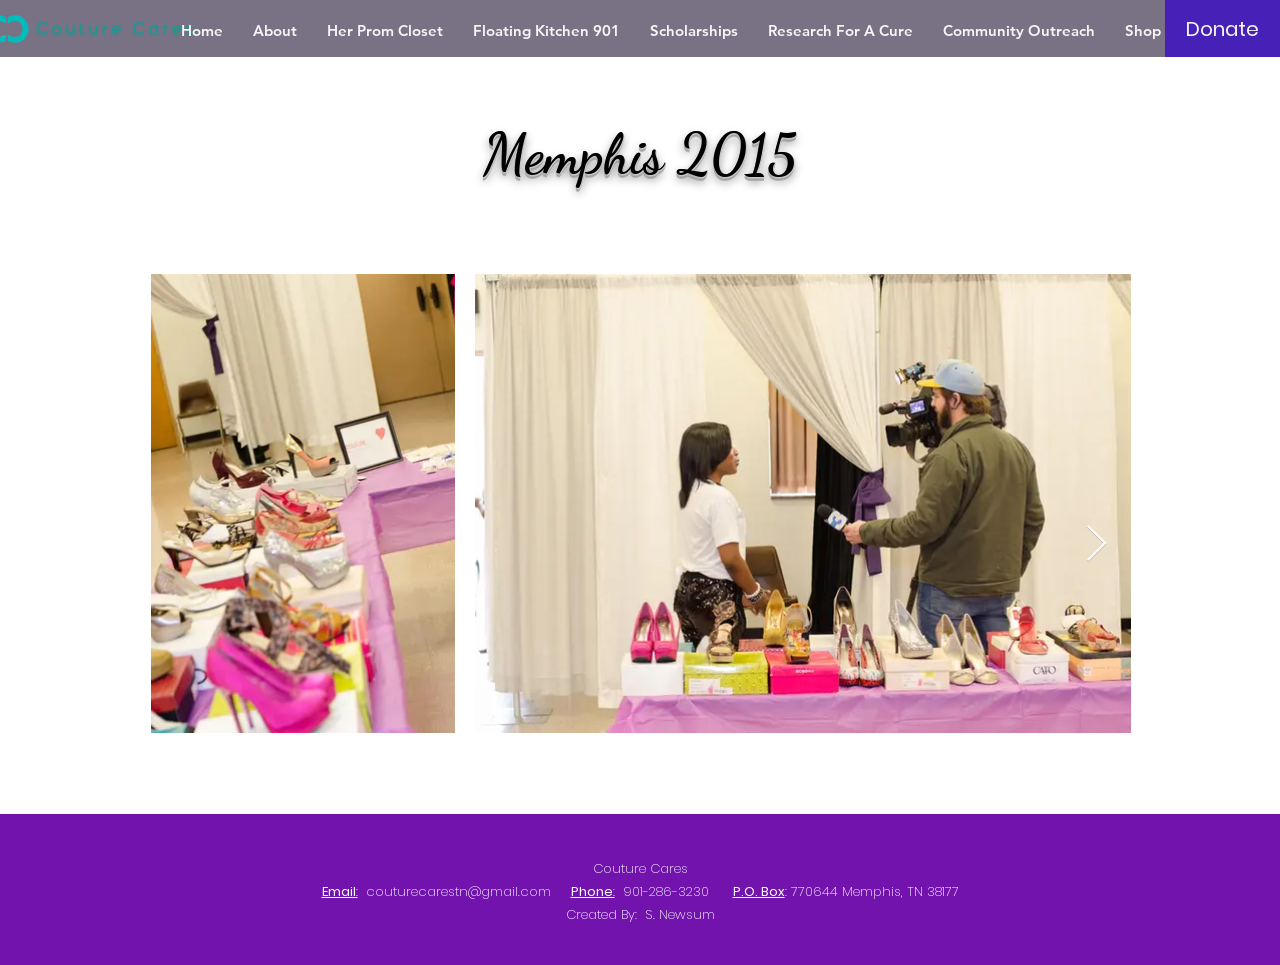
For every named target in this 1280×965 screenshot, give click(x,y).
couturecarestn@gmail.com (458, 891)
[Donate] (1222, 29)
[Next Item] (1096, 544)
